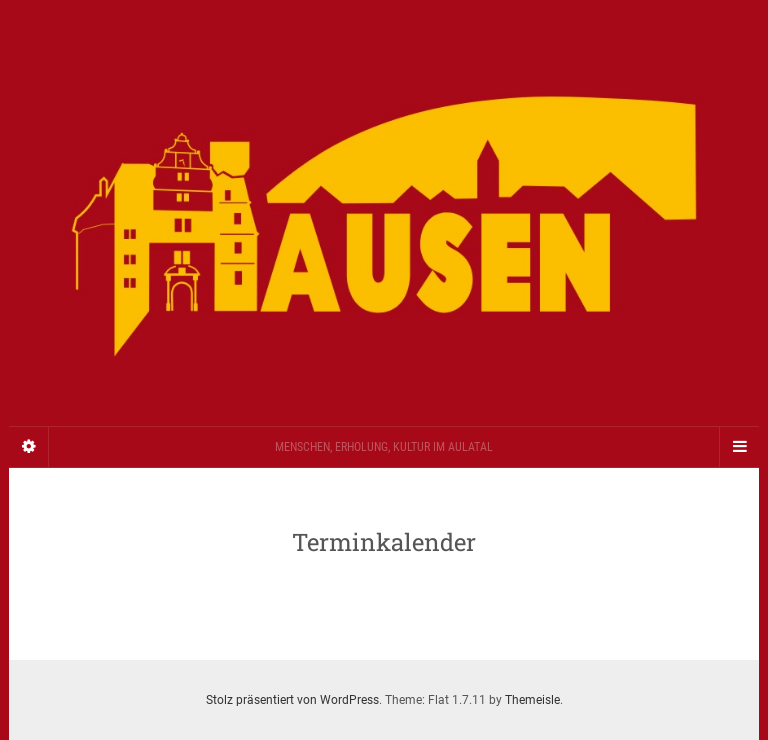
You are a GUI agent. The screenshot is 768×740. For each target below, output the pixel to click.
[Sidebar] (29, 447)
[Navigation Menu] (739, 447)
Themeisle (532, 700)
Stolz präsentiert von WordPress (292, 700)
